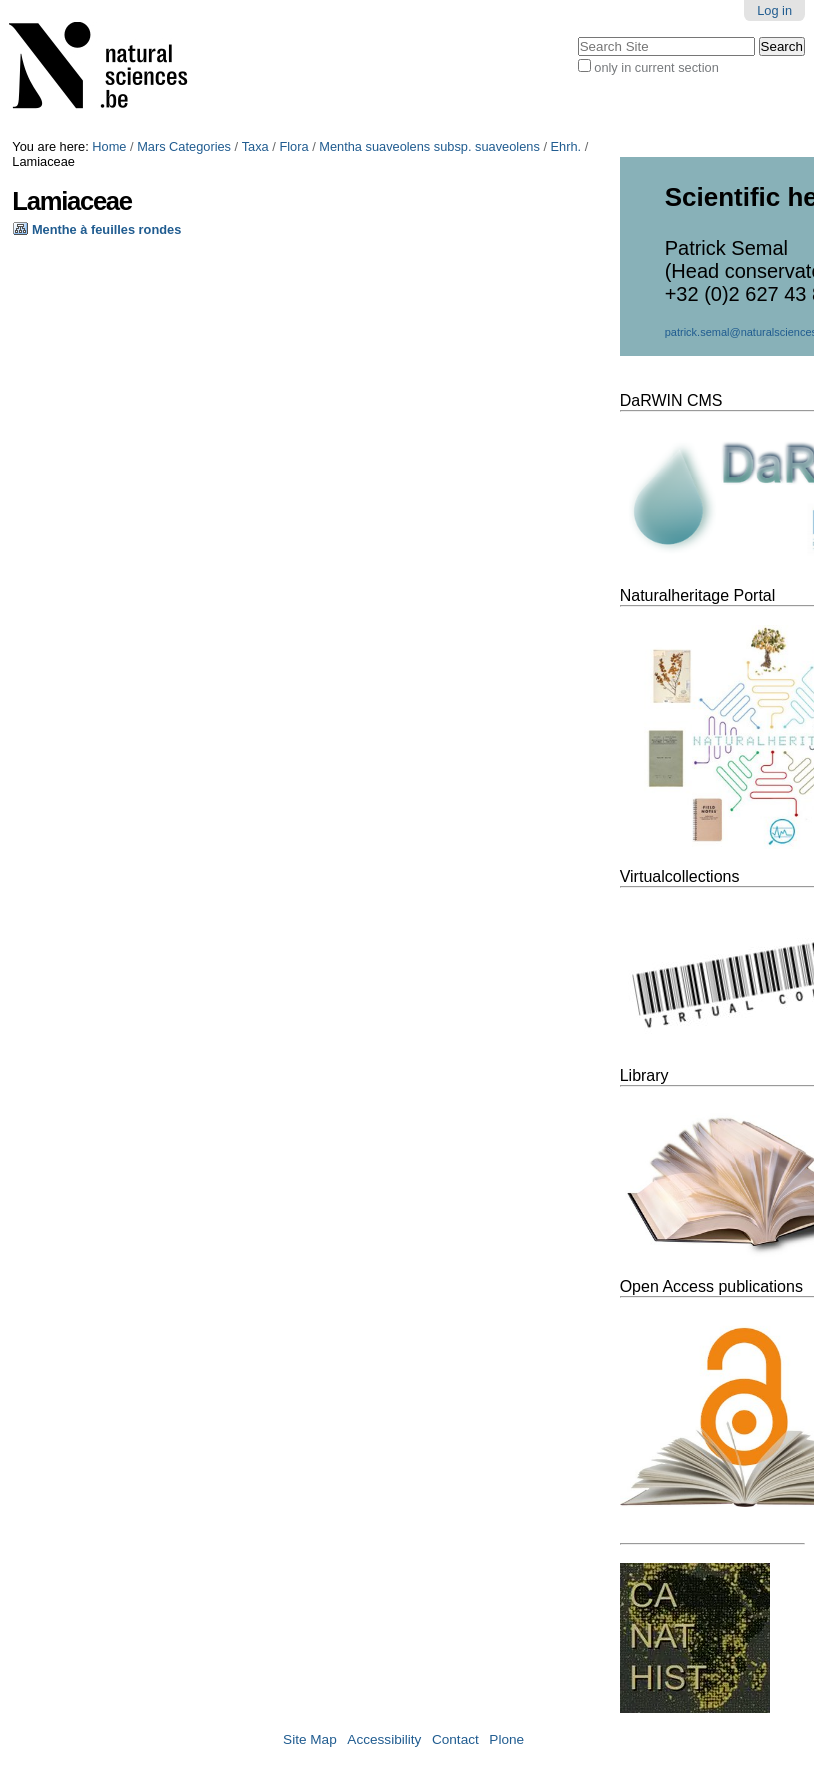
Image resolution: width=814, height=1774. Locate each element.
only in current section (656, 67)
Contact (455, 1739)
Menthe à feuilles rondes (106, 229)
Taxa (255, 146)
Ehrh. (566, 146)
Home (109, 146)
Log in (774, 10)
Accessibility (384, 1739)
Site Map (310, 1739)
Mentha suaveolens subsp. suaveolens (429, 146)
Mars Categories (184, 146)
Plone (506, 1739)
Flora (293, 146)
